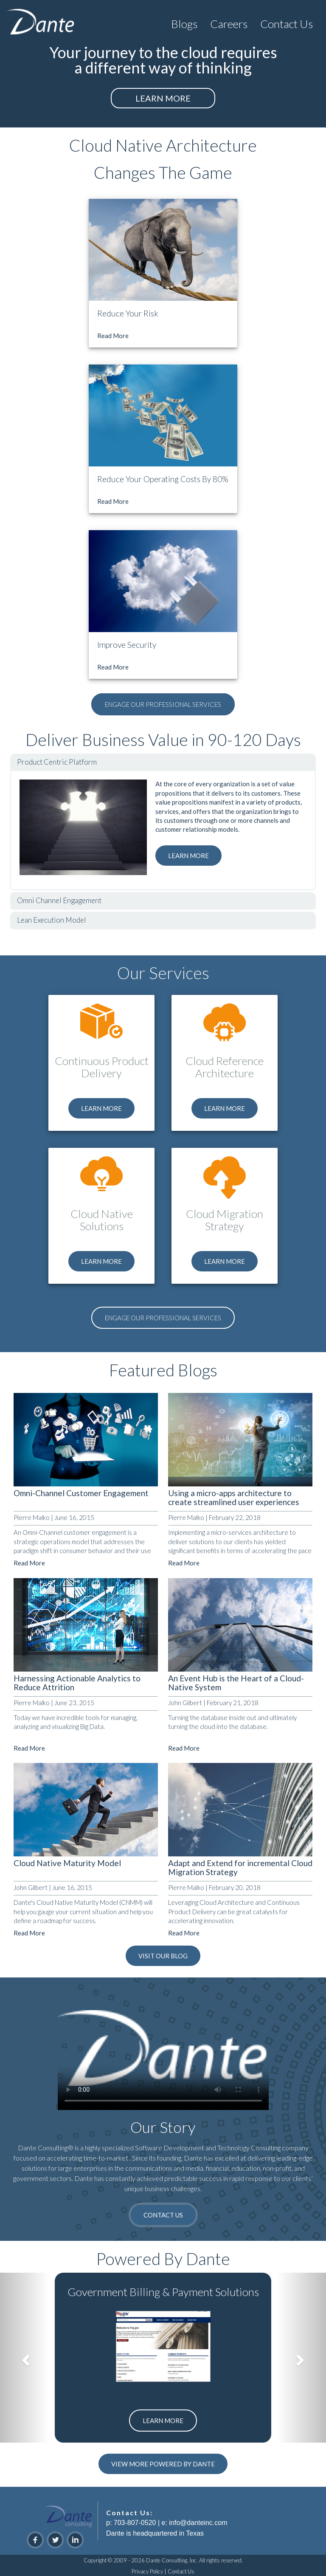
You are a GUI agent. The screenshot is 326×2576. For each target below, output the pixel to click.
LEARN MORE (163, 98)
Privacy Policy (147, 2571)
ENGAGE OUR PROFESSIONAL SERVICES (163, 704)
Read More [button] (113, 335)
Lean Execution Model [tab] (51, 919)
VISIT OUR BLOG (163, 1956)
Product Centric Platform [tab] (57, 761)
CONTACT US (163, 2215)
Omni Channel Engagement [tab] (59, 900)
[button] (184, 21)
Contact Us (181, 2571)
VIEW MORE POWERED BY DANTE (163, 2464)
